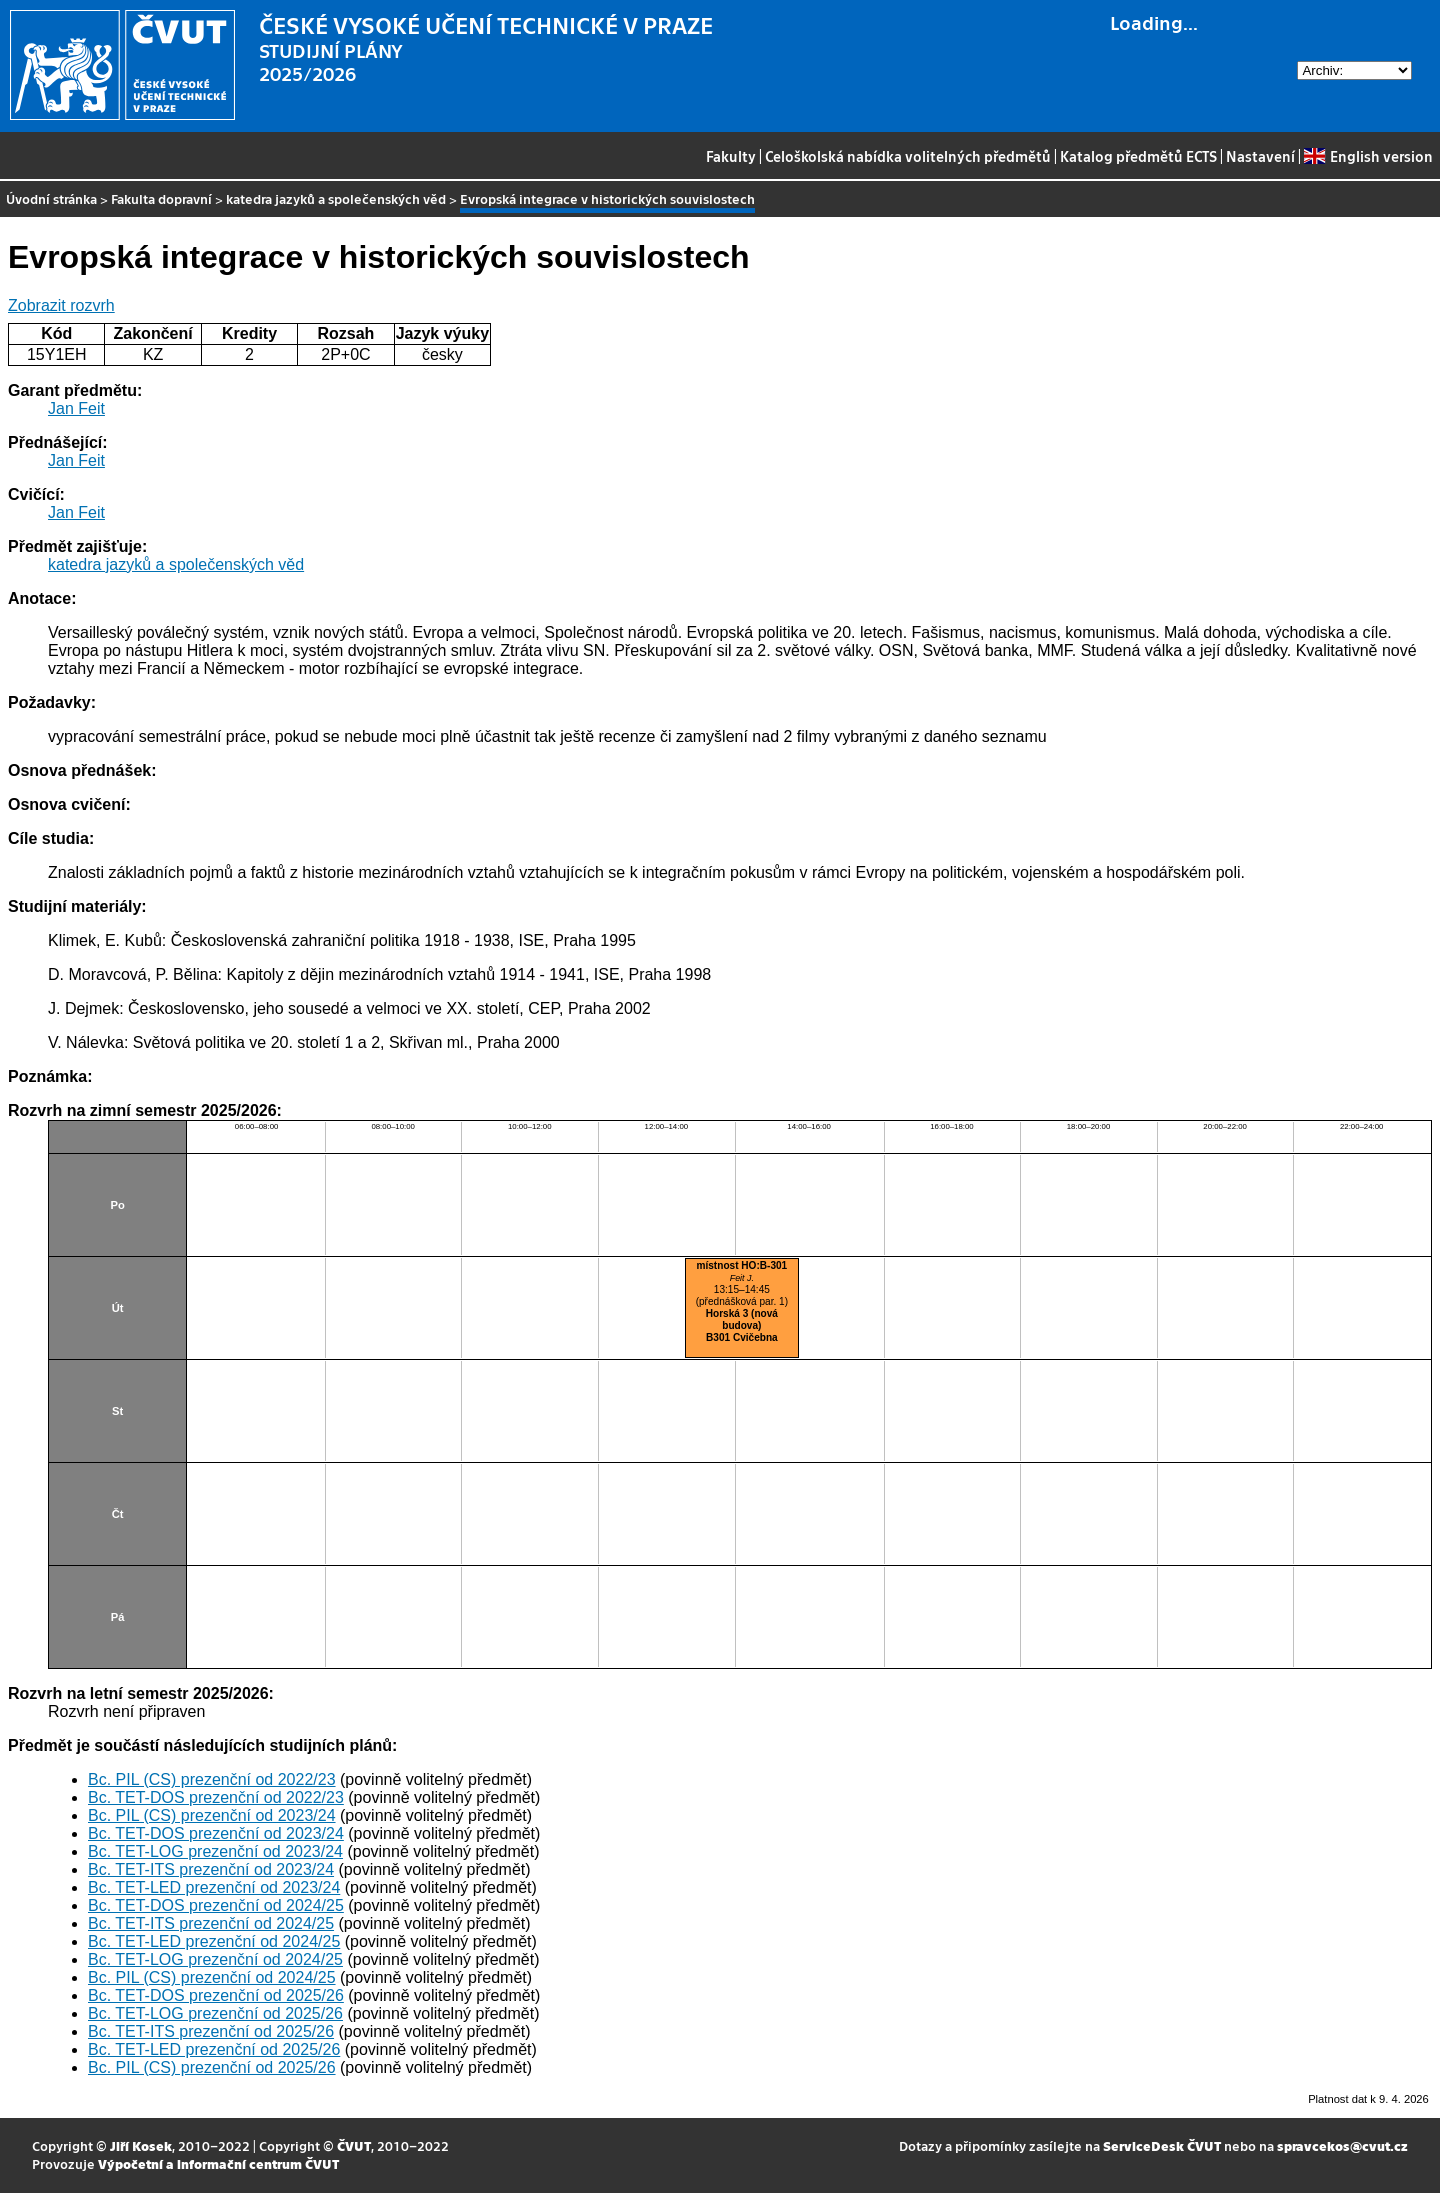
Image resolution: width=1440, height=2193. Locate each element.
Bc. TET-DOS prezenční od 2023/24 (216, 1833)
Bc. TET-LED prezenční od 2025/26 (214, 2049)
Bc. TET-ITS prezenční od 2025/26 (211, 2031)
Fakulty (731, 156)
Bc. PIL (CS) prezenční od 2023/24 (212, 1815)
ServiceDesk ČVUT (1162, 2145)
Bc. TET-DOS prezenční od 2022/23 (216, 1797)
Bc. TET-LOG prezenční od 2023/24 (215, 1851)
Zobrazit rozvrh (61, 305)
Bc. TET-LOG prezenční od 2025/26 (215, 2013)
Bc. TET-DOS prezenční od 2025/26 (216, 1995)
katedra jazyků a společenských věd (336, 198)
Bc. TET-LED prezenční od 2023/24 (214, 1887)
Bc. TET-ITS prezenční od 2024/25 (211, 1923)
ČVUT (354, 2145)
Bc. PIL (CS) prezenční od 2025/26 (212, 2067)
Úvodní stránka (51, 198)
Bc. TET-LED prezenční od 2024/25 (214, 1941)
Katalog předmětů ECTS (1138, 156)
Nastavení (1260, 156)
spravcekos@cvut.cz (1342, 2145)
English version (1368, 156)
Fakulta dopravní (161, 198)
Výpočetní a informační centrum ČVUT (218, 2163)
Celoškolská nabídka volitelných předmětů (908, 156)
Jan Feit (76, 408)
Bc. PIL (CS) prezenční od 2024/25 (212, 1977)
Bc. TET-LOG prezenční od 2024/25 (215, 1959)
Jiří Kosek (141, 2145)
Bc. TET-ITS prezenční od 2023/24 (211, 1869)
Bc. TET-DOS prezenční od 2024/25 (216, 1905)
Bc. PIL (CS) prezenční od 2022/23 (212, 1779)
